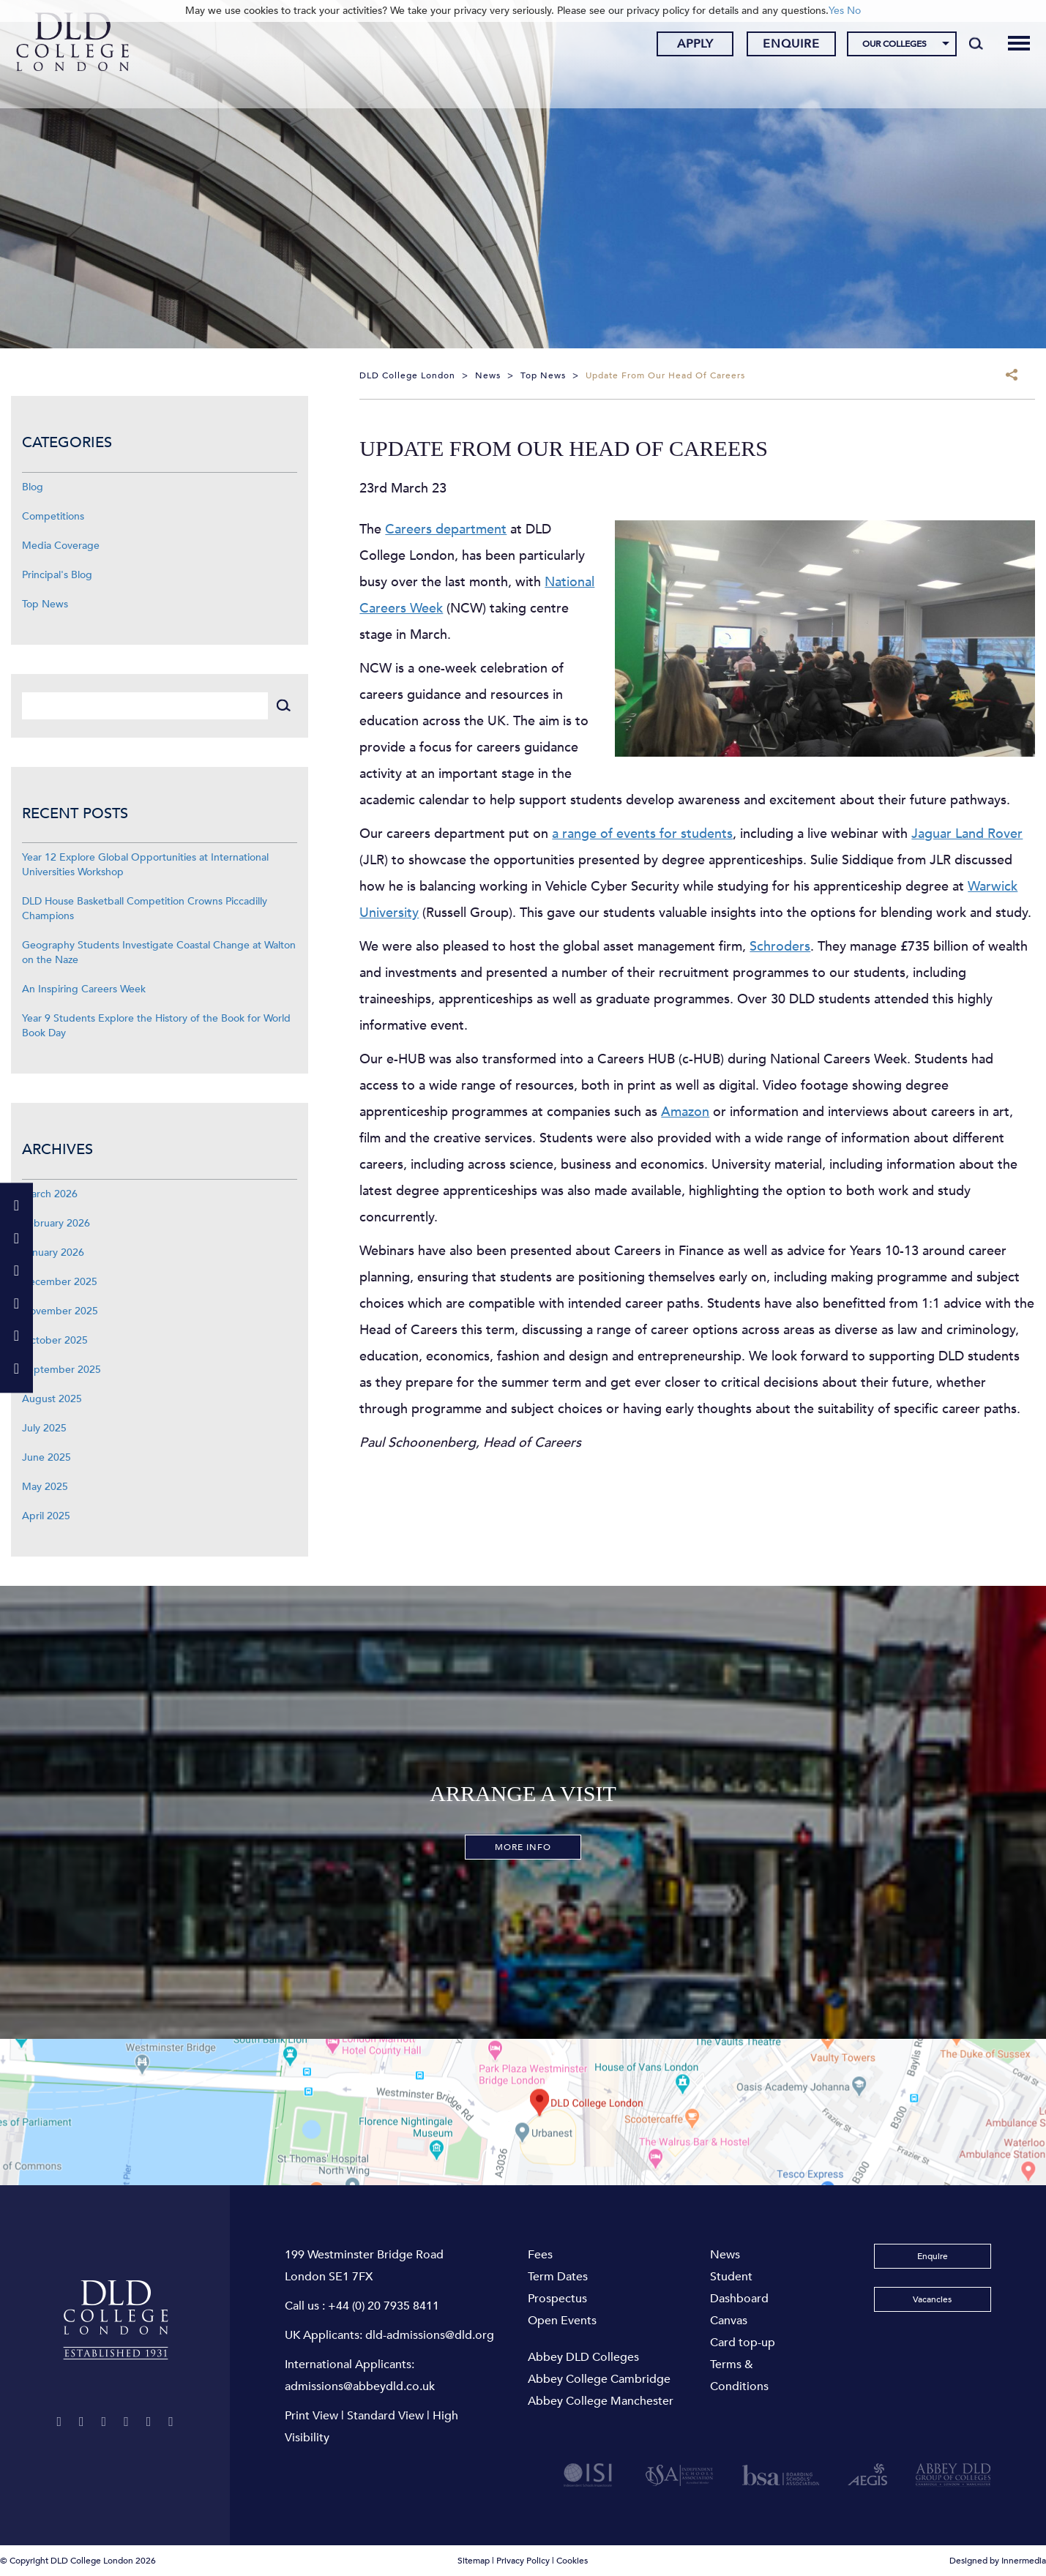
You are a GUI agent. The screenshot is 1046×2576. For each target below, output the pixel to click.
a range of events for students (642, 834)
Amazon (685, 1112)
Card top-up (742, 2342)
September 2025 (61, 1370)
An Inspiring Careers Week (84, 989)
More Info (523, 1847)
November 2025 (60, 1311)
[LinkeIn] (174, 2422)
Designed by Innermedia (997, 2560)
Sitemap (473, 2560)
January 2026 (53, 1252)
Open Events (562, 2321)
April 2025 (46, 1516)
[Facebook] (85, 2422)
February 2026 (56, 1223)
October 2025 (55, 1340)
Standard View (385, 2416)
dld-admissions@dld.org (429, 2335)
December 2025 (59, 1282)
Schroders (780, 946)
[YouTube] (143, 2422)
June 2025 (46, 1457)
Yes (836, 11)
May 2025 (45, 1487)
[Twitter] (57, 2422)
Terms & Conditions (739, 2375)
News (725, 2255)
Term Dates (558, 2277)
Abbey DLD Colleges (583, 2357)
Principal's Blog (57, 575)
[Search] (964, 45)
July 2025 (44, 1428)
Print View (311, 2416)
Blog (32, 487)
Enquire (780, 46)
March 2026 (50, 1194)
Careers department (446, 529)
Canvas (728, 2321)
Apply (683, 46)
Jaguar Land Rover (967, 834)
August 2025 (52, 1399)
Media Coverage (61, 546)
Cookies (572, 2560)
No (854, 11)
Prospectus (557, 2299)
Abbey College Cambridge (599, 2379)
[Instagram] (113, 2422)
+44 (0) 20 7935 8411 (383, 2306)
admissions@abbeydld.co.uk (360, 2386)
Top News (45, 604)
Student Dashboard (739, 2288)
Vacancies (932, 2299)
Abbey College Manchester (600, 2401)
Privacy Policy (523, 2560)
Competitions (53, 516)
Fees (540, 2255)
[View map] (523, 2112)
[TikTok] (115, 2442)
